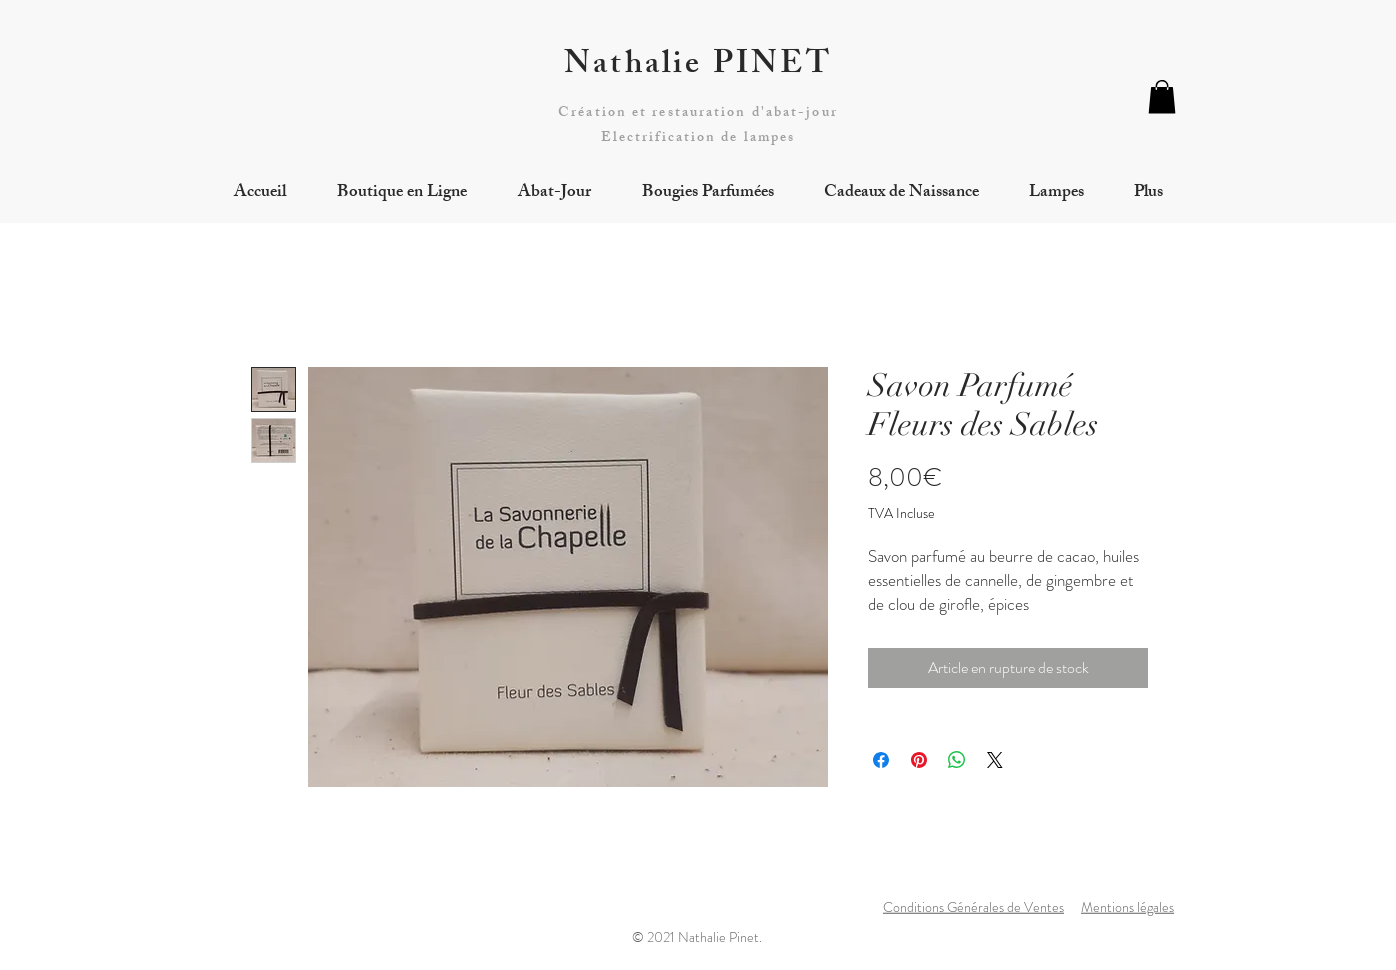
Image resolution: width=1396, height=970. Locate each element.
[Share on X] (995, 760)
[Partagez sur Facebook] (881, 760)
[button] (1162, 96)
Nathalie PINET (698, 67)
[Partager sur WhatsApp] (957, 760)
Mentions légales (1127, 907)
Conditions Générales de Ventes (973, 907)
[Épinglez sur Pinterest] (919, 760)
